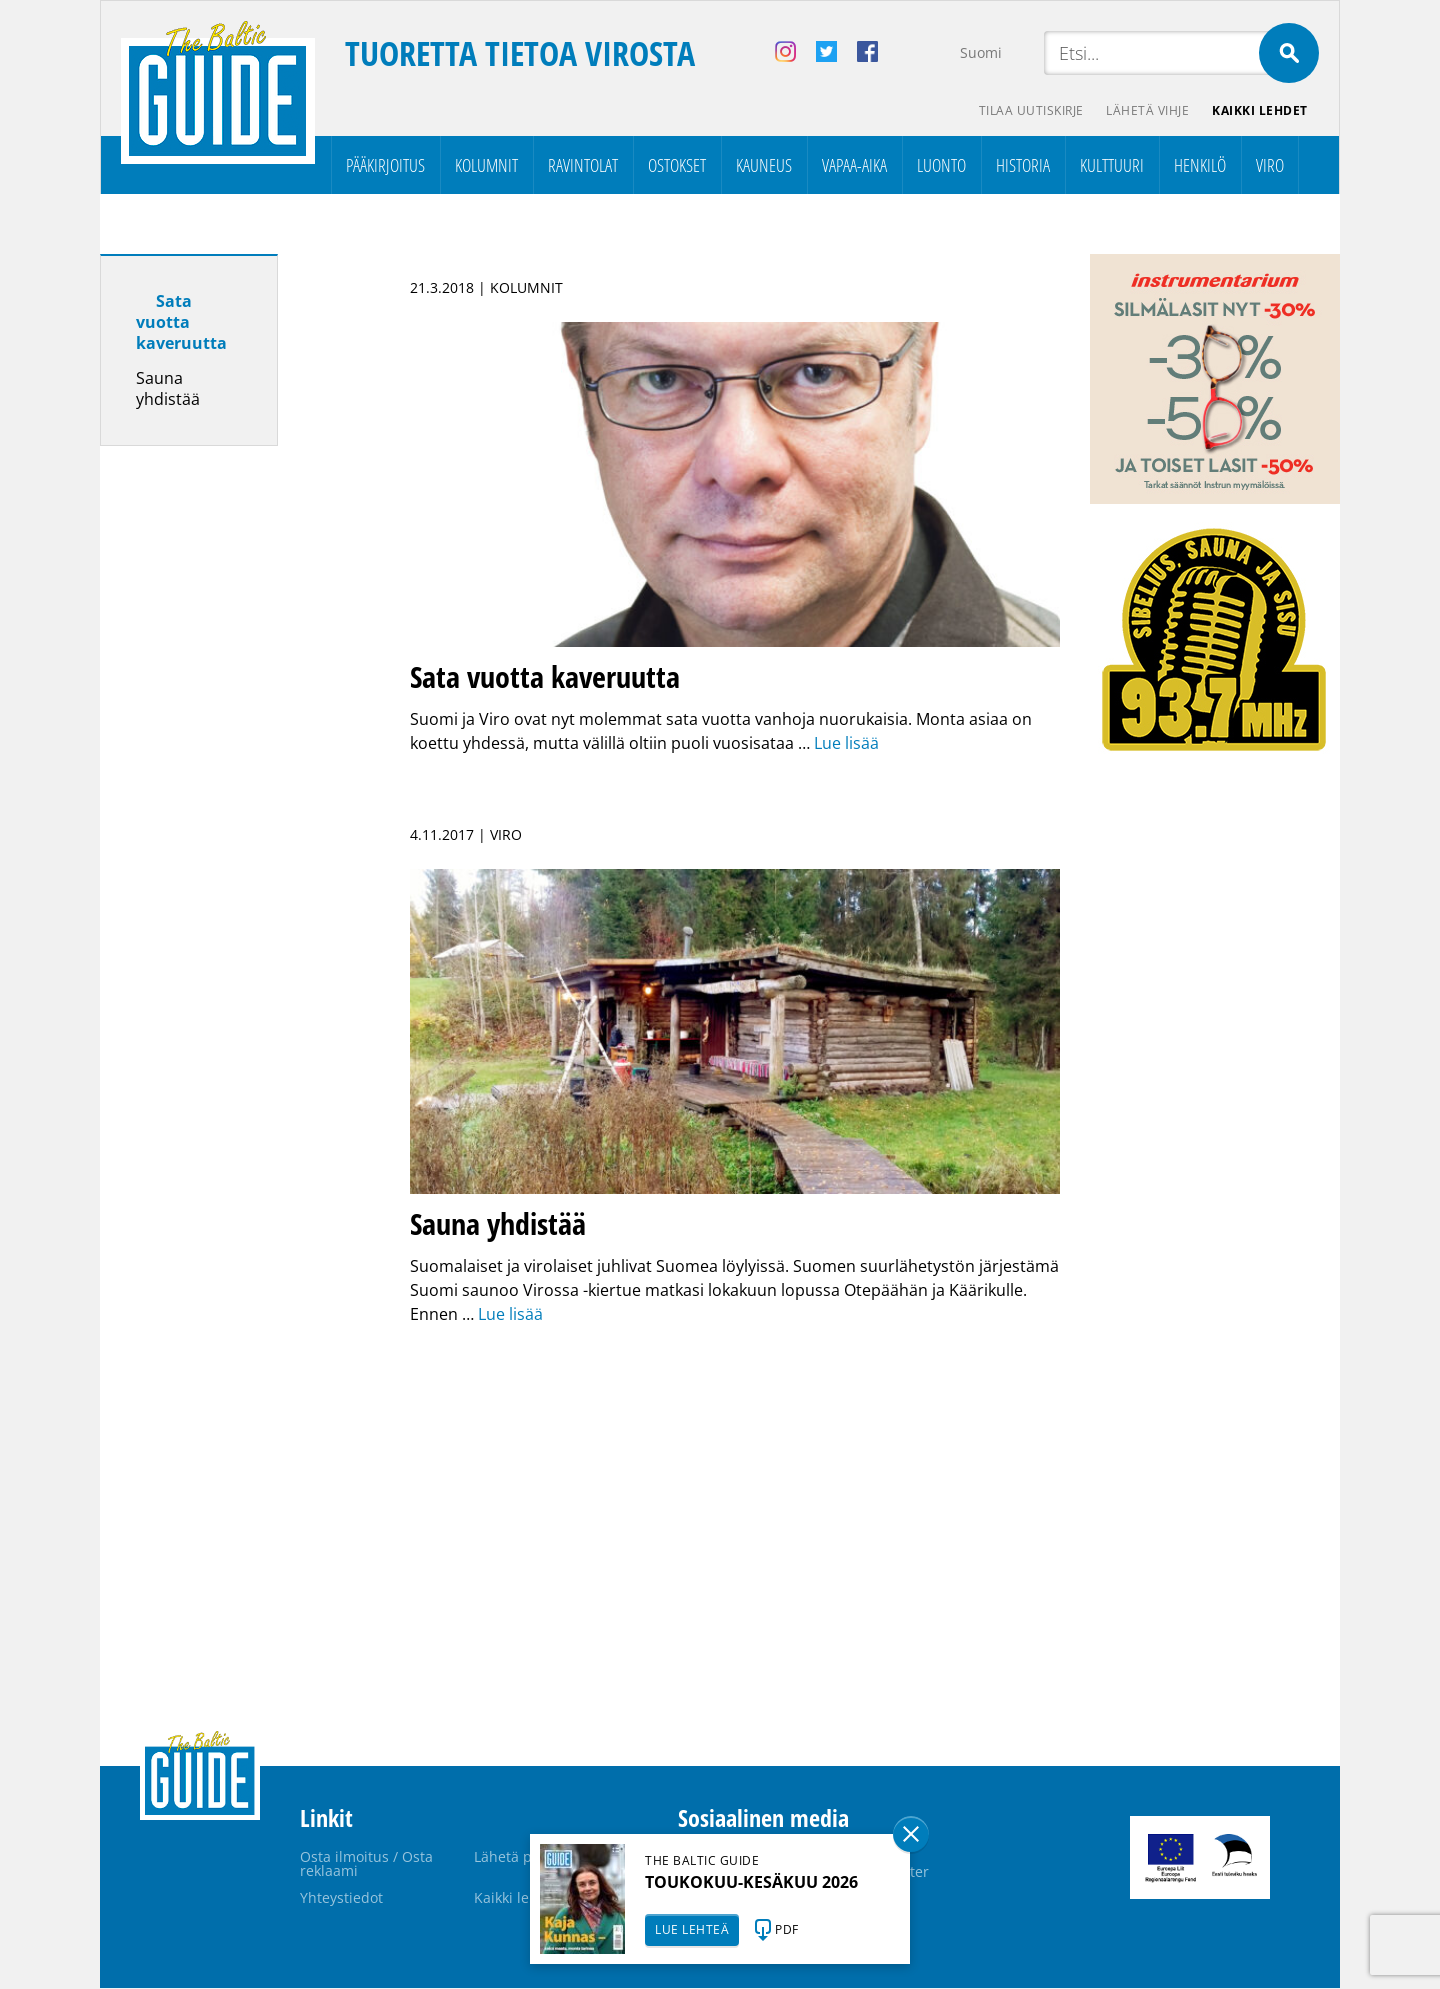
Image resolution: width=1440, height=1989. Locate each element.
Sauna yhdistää (168, 389)
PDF (787, 1929)
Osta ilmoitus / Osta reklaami (366, 1864)
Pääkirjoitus (385, 166)
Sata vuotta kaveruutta (181, 323)
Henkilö (1200, 166)
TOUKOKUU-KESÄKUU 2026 (751, 1882)
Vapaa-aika (854, 166)
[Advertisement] (225, 777)
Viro (1270, 166)
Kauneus (764, 166)
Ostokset (677, 166)
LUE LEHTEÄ (692, 1929)
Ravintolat (583, 166)
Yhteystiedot (341, 1898)
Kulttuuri (1112, 166)
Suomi (981, 52)
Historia (1023, 166)
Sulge (911, 1834)
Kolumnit (486, 166)
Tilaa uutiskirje (1028, 110)
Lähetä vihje (1146, 110)
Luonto (941, 166)
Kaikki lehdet (1260, 110)
